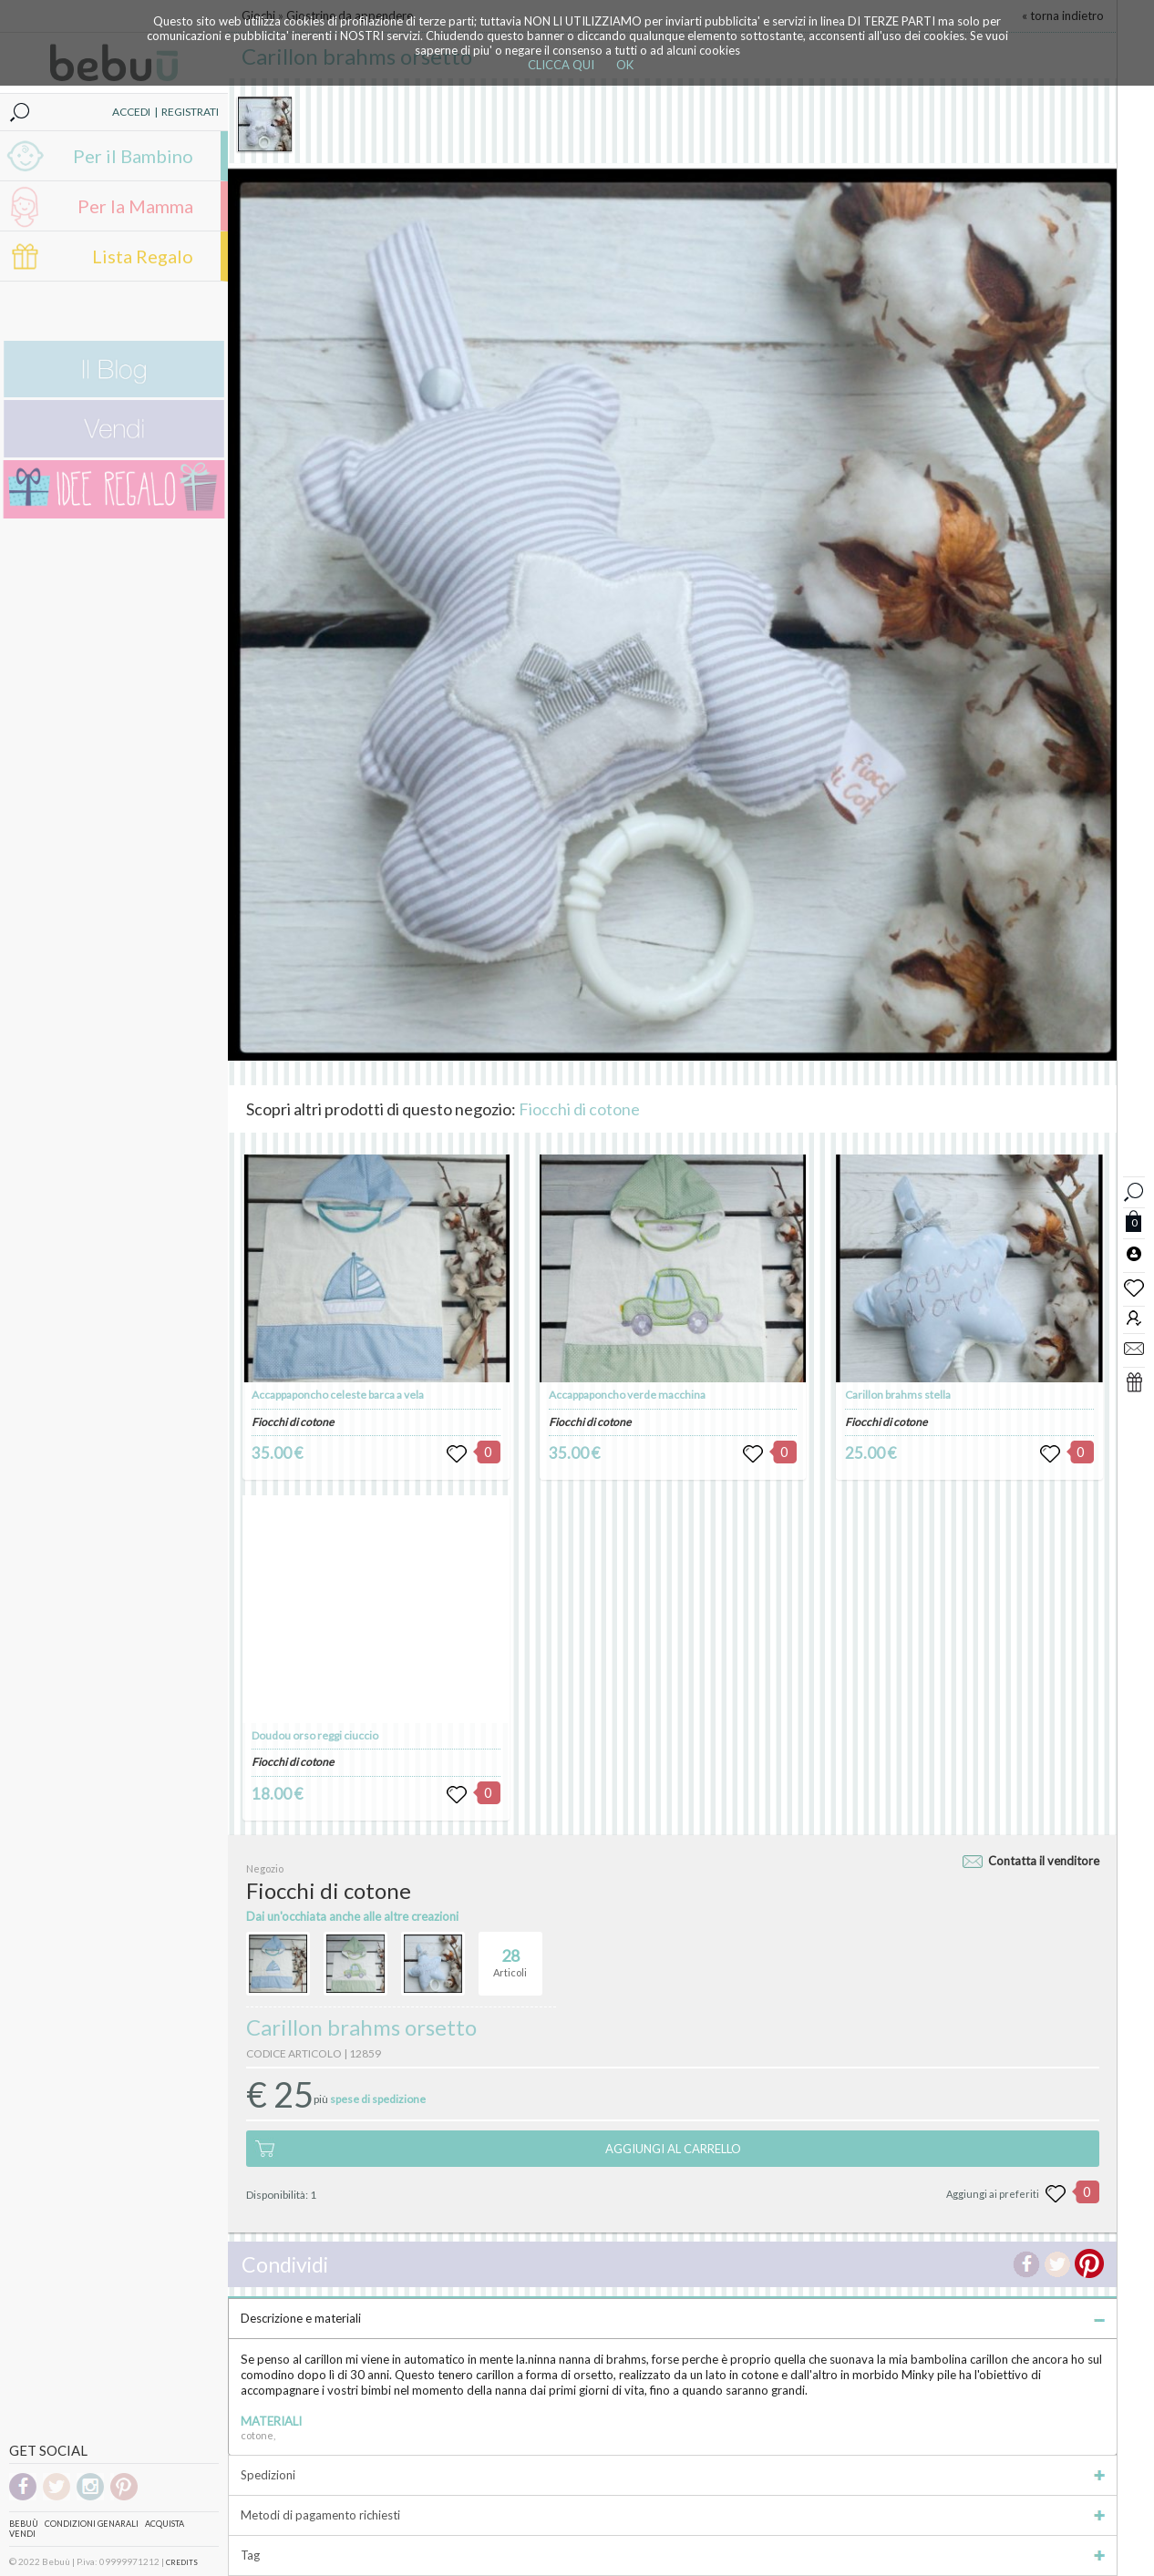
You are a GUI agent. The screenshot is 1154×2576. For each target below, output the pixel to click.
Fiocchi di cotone (579, 1109)
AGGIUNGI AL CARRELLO (673, 2148)
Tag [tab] (673, 2555)
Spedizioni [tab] (673, 2475)
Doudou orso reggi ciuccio (315, 1735)
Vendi (22, 2534)
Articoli (510, 1955)
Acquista (164, 2524)
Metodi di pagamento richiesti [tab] (673, 2515)
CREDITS (182, 2562)
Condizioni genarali (92, 2524)
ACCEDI (131, 111)
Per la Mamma (135, 206)
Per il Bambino (133, 156)
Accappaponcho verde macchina (627, 1394)
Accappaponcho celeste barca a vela (338, 1394)
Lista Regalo (142, 256)
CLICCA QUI (561, 64)
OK (625, 64)
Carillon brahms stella (898, 1394)
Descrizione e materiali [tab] (673, 2318)
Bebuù (23, 2524)
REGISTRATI (190, 111)
